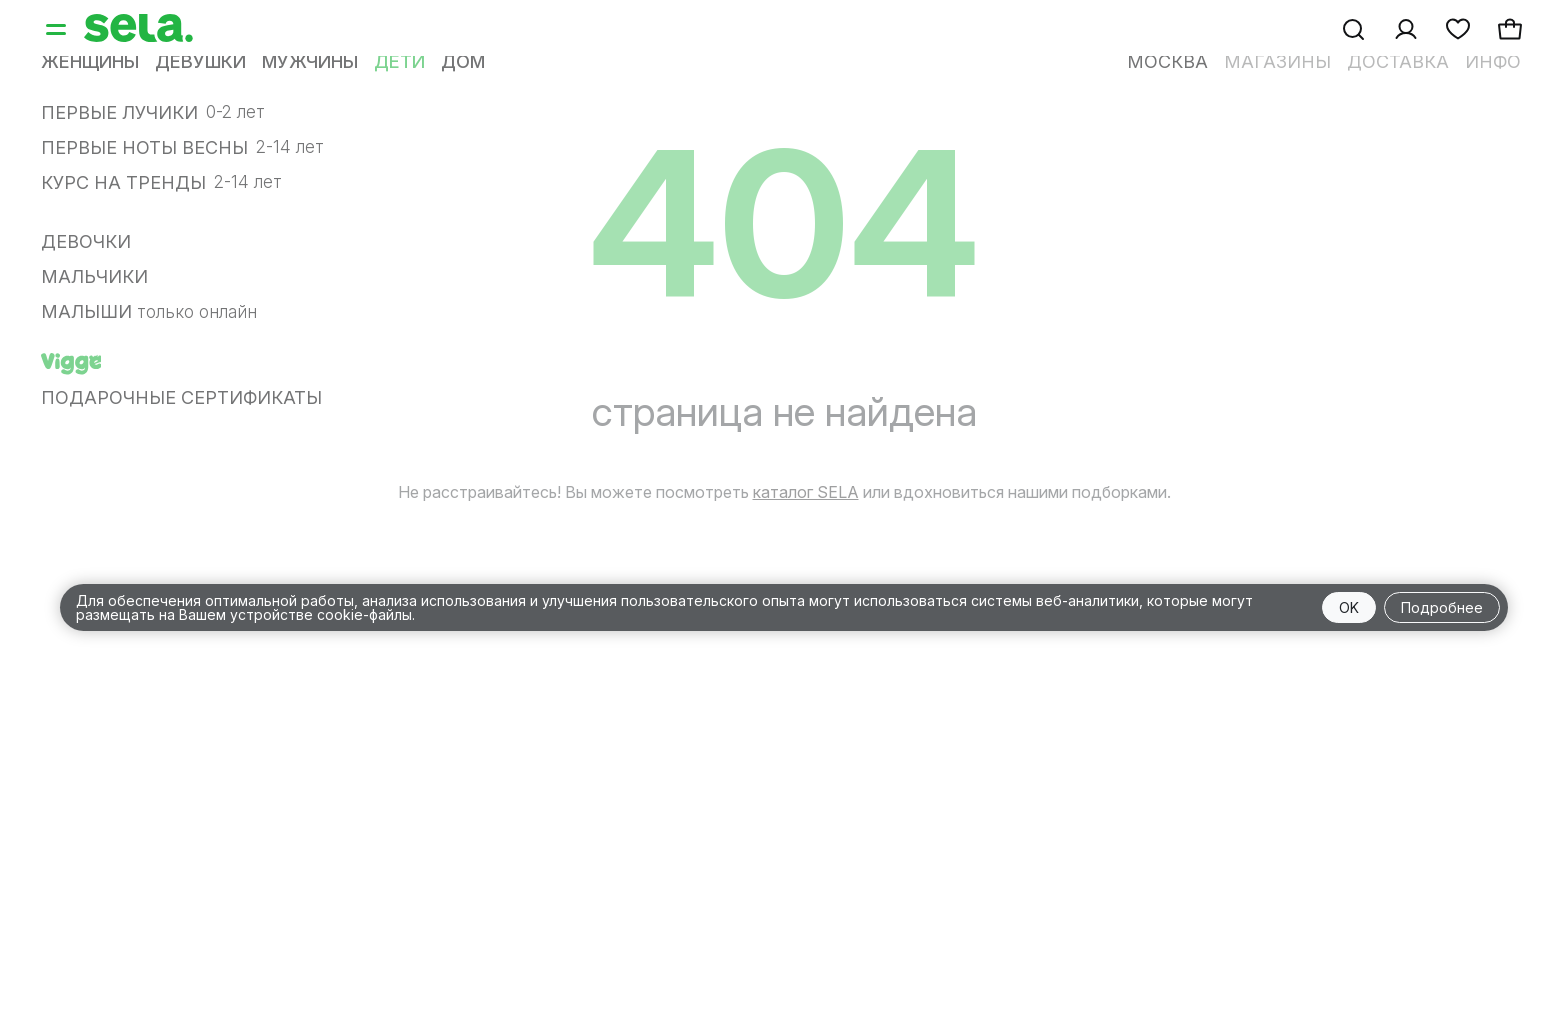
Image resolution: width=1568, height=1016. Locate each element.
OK (1349, 607)
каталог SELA (806, 492)
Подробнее (1442, 607)
